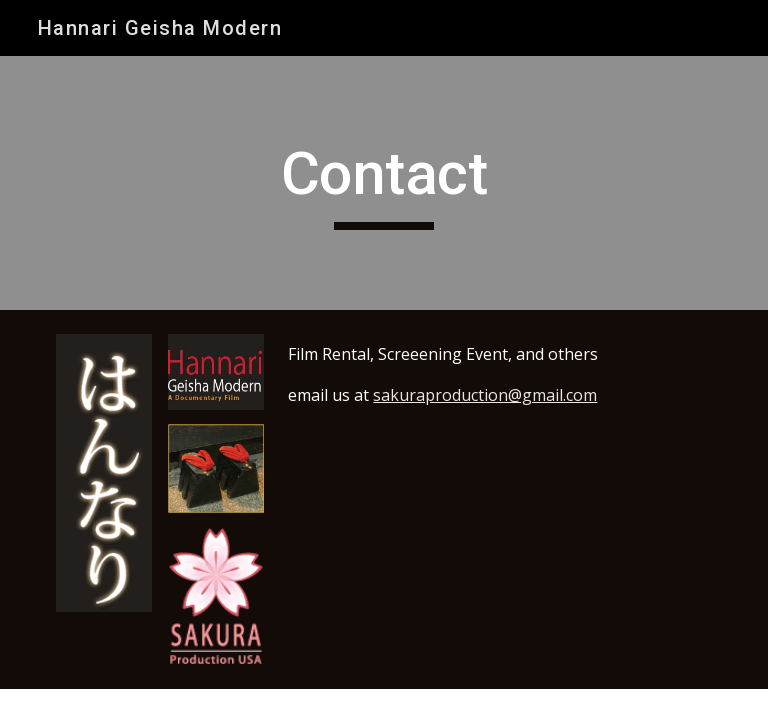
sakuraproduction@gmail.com (485, 395)
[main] (383, 183)
